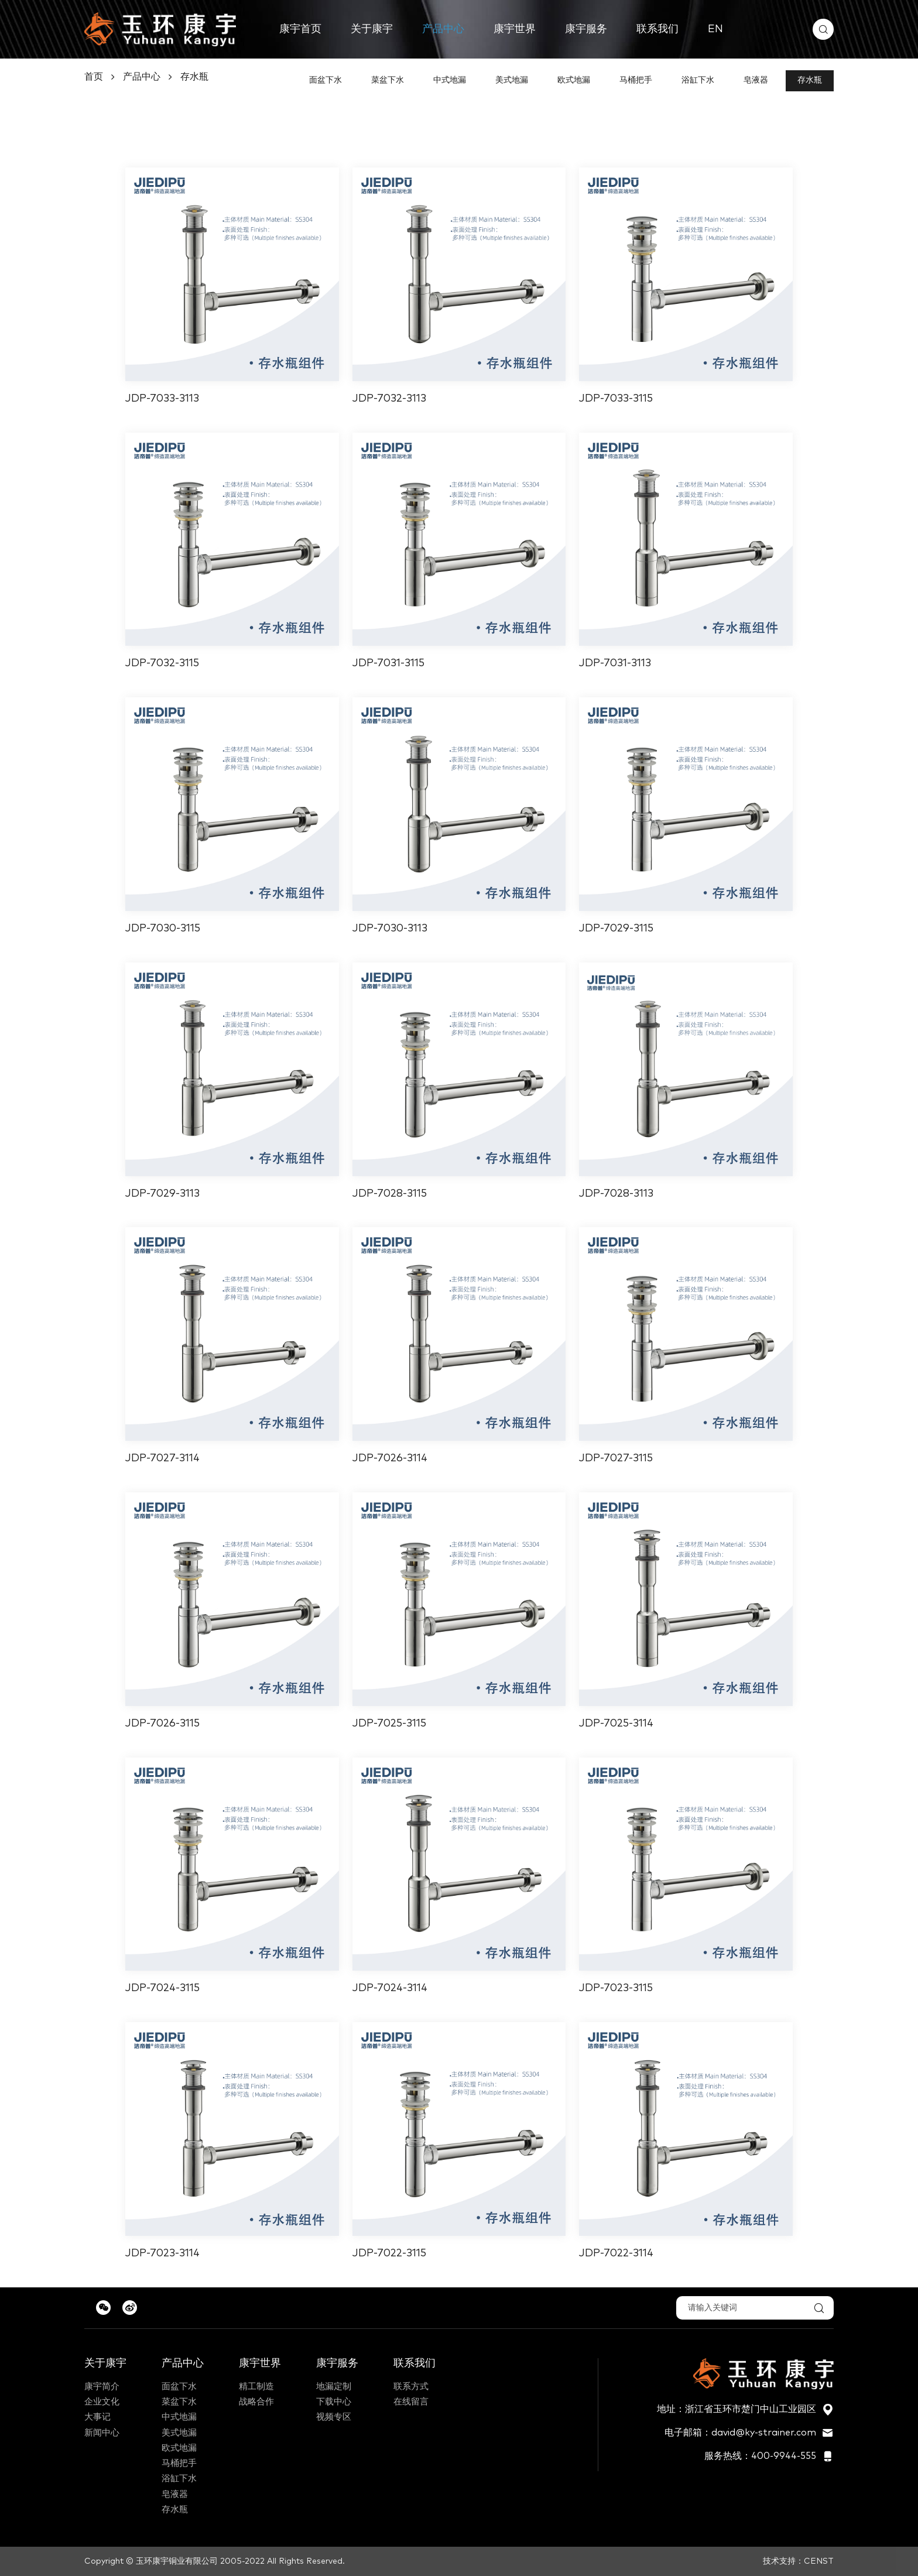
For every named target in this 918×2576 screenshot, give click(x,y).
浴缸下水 (697, 80)
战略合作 (256, 2401)
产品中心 (443, 29)
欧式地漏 (573, 80)
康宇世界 (515, 29)
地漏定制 (333, 2386)
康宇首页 (300, 29)
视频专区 (333, 2417)
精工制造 (256, 2386)
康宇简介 (101, 2386)
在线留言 (411, 2401)
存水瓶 (194, 76)
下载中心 (333, 2401)
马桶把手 (635, 80)
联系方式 (411, 2386)
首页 (93, 76)
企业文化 (101, 2401)
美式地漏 (511, 80)
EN (715, 29)
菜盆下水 (387, 80)
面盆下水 (325, 80)
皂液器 (756, 80)
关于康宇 (372, 29)
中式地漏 (449, 80)
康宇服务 (586, 29)
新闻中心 (101, 2432)
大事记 (97, 2417)
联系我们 (657, 29)
